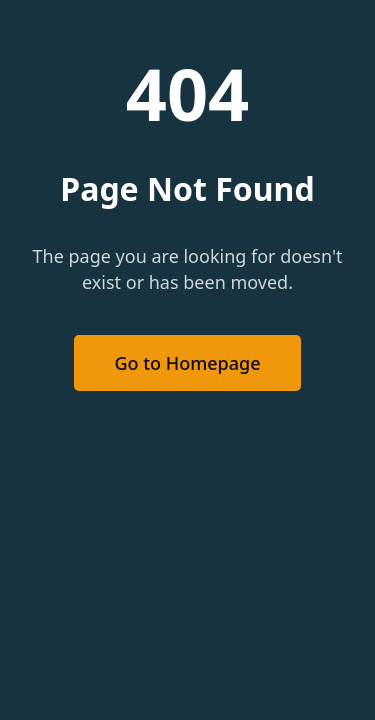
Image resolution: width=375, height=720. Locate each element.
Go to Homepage (187, 363)
